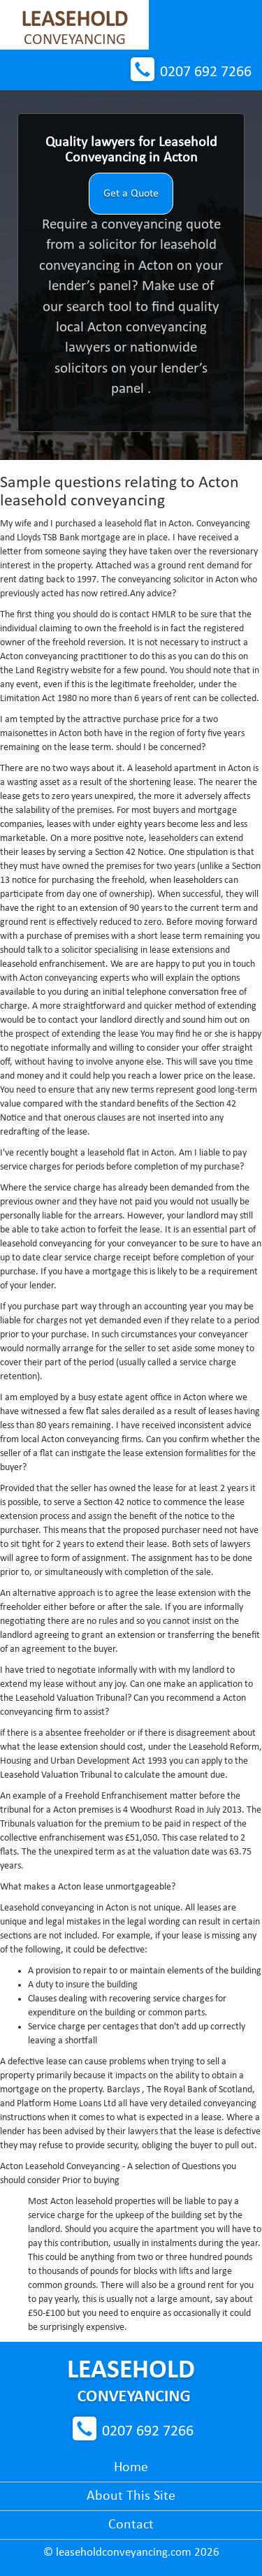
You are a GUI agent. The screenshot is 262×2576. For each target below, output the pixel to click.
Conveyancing (74, 28)
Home (131, 2468)
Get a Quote (131, 193)
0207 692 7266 (206, 72)
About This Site (131, 2496)
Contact (131, 2525)
